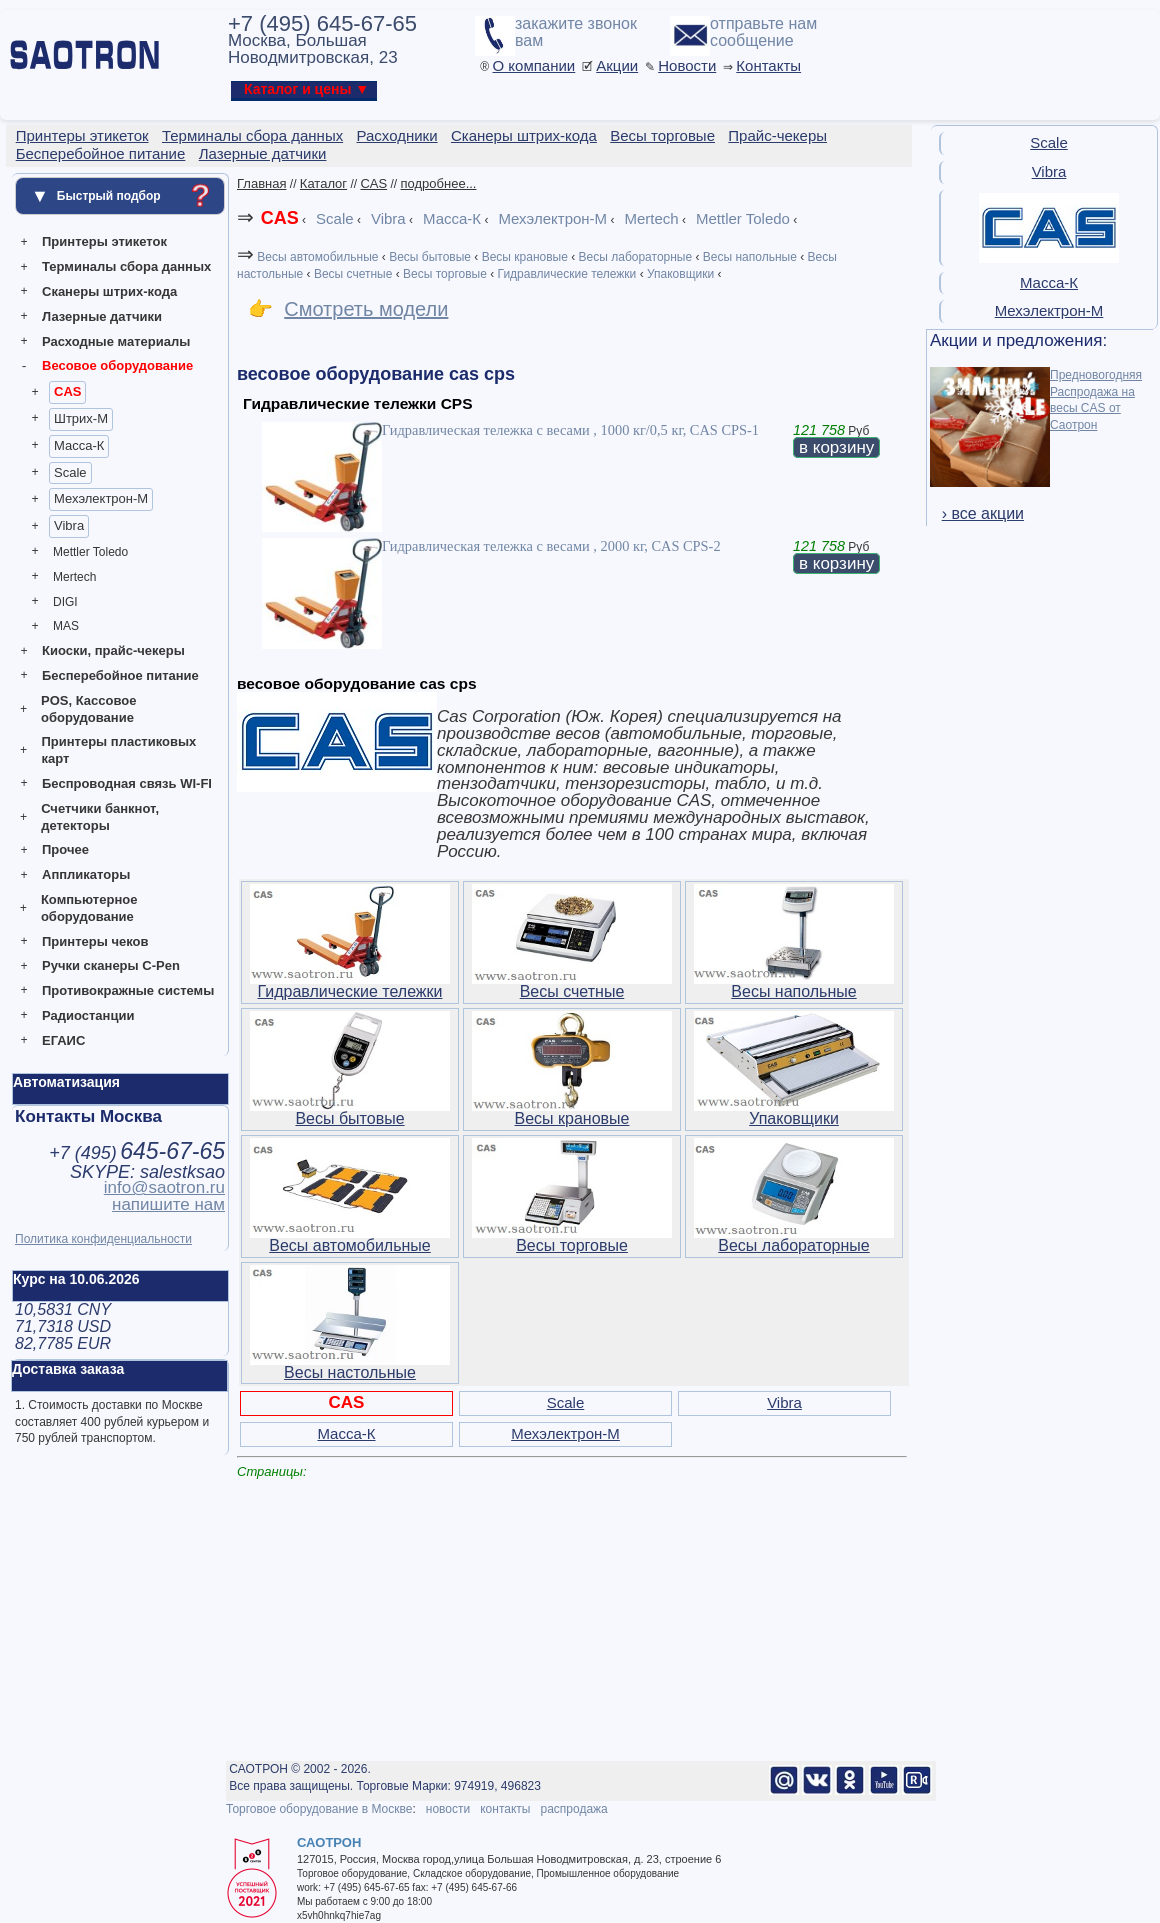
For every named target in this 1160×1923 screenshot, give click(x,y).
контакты (505, 1809)
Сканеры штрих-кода (109, 291)
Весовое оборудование (117, 365)
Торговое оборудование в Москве (319, 1809)
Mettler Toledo (90, 552)
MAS (66, 626)
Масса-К (79, 445)
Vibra (69, 525)
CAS (67, 391)
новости (448, 1809)
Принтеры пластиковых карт (118, 750)
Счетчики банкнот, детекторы (100, 817)
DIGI (65, 602)
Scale (70, 472)
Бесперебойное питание (120, 675)
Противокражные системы (128, 990)
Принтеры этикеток (104, 241)
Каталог (323, 183)
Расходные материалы (116, 341)
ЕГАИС (63, 1040)
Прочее (65, 849)
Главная (261, 183)
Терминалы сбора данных (126, 266)
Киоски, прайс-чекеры (113, 650)
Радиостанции (88, 1015)
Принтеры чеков (95, 941)
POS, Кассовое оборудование (88, 709)
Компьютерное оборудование (89, 908)
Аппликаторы (86, 874)
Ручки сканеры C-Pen (111, 965)
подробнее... (439, 183)
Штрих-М (81, 418)
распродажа (573, 1809)
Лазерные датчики (102, 316)
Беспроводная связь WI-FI (127, 783)
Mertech (74, 577)
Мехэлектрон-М (101, 498)
